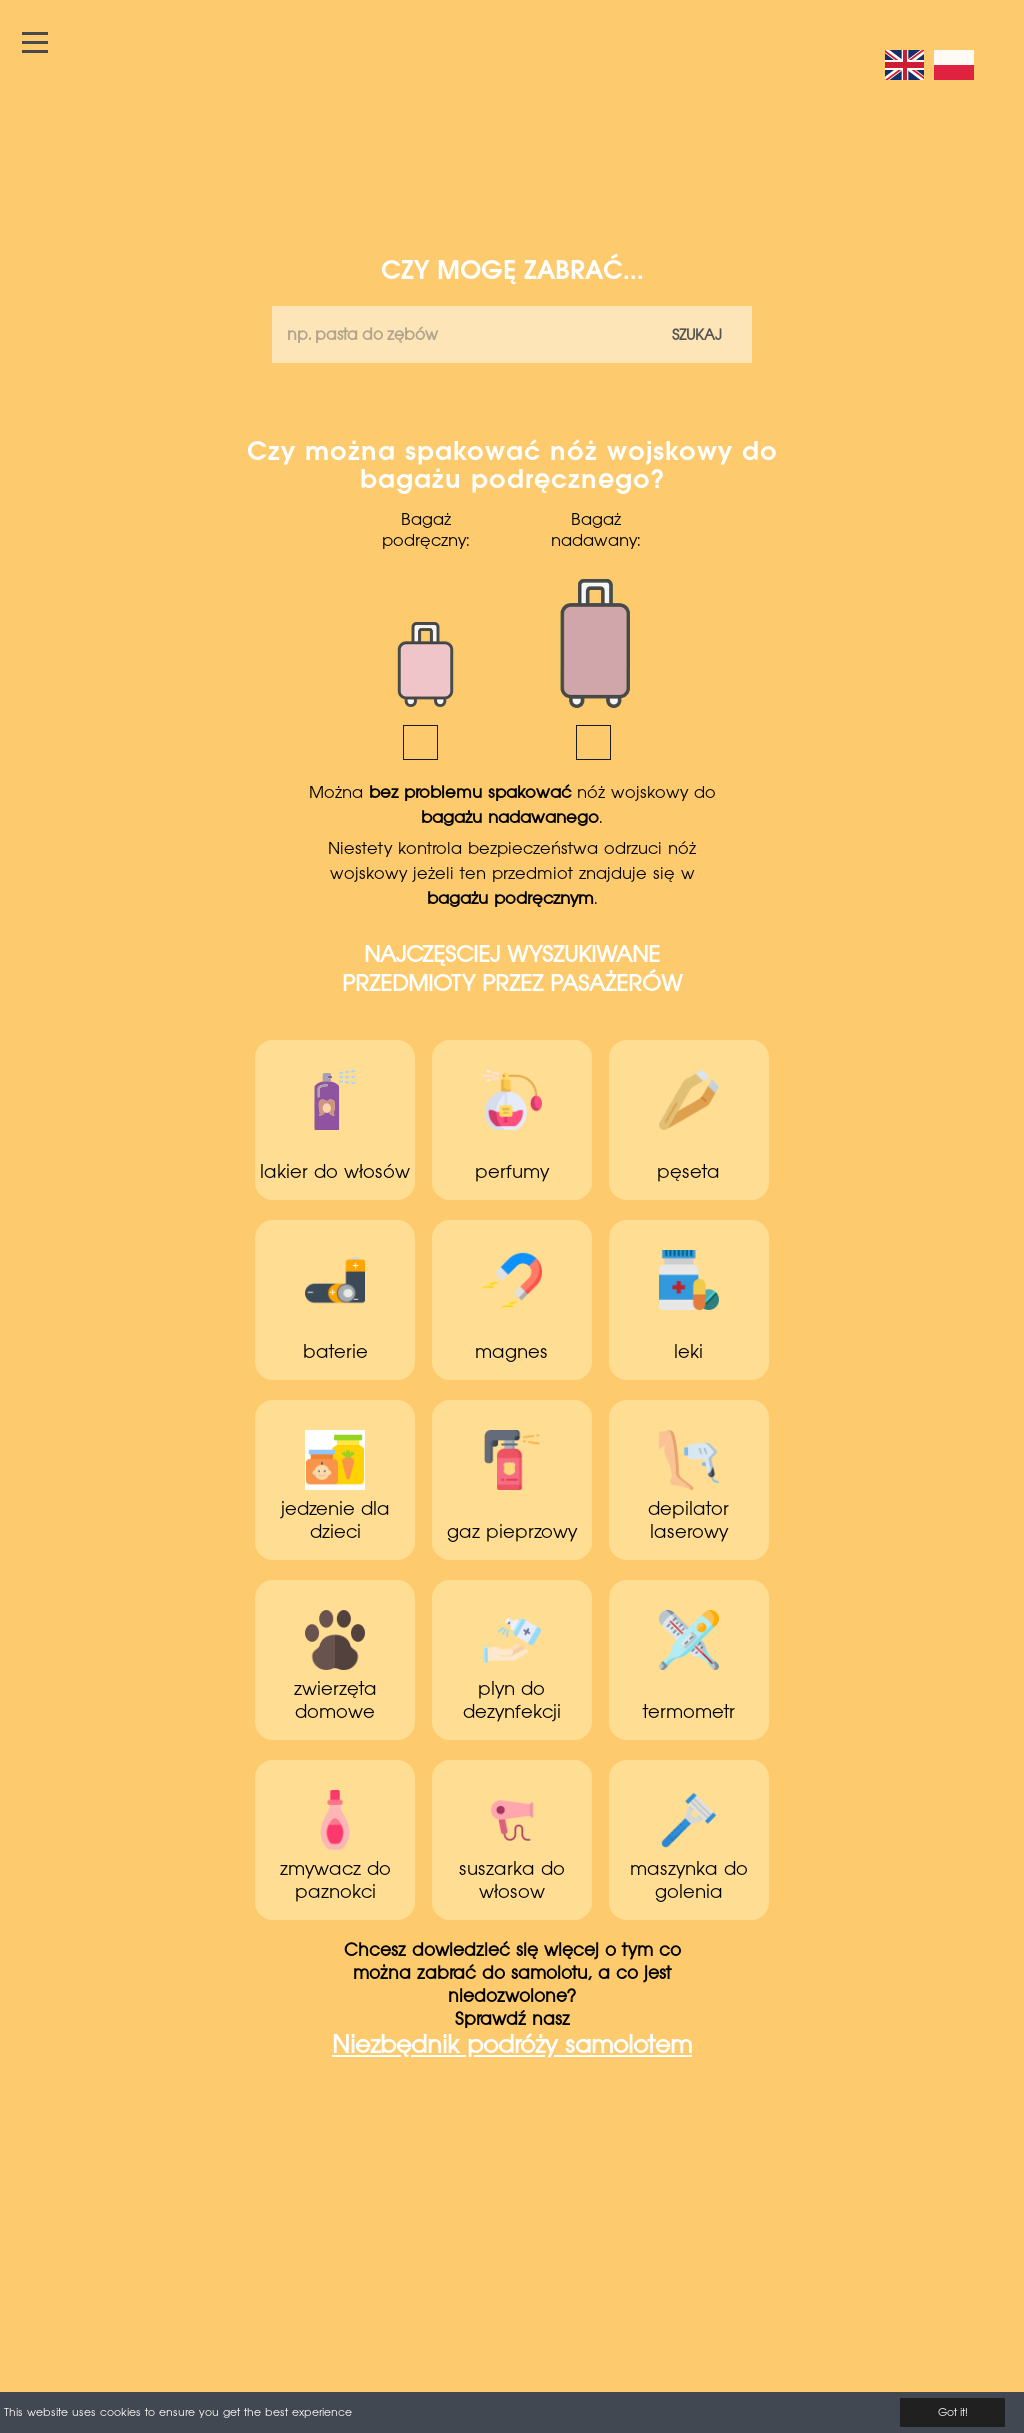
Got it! (953, 2413)
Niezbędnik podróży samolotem (512, 2047)
